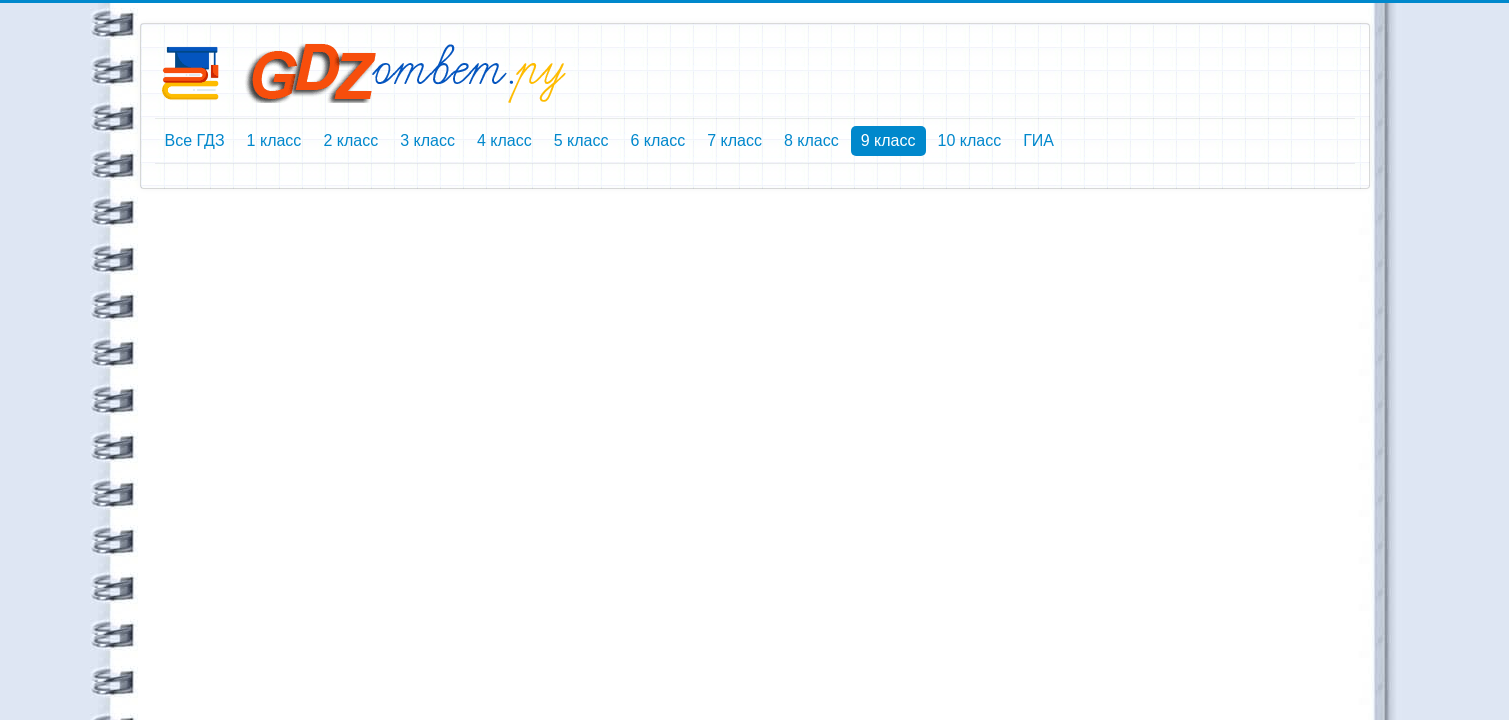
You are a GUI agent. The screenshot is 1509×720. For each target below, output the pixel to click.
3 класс (427, 140)
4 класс (504, 140)
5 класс (581, 140)
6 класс (657, 140)
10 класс (970, 140)
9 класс (888, 140)
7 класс (734, 140)
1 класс (274, 140)
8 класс (811, 140)
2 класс (350, 140)
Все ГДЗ (195, 140)
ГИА (1038, 140)
